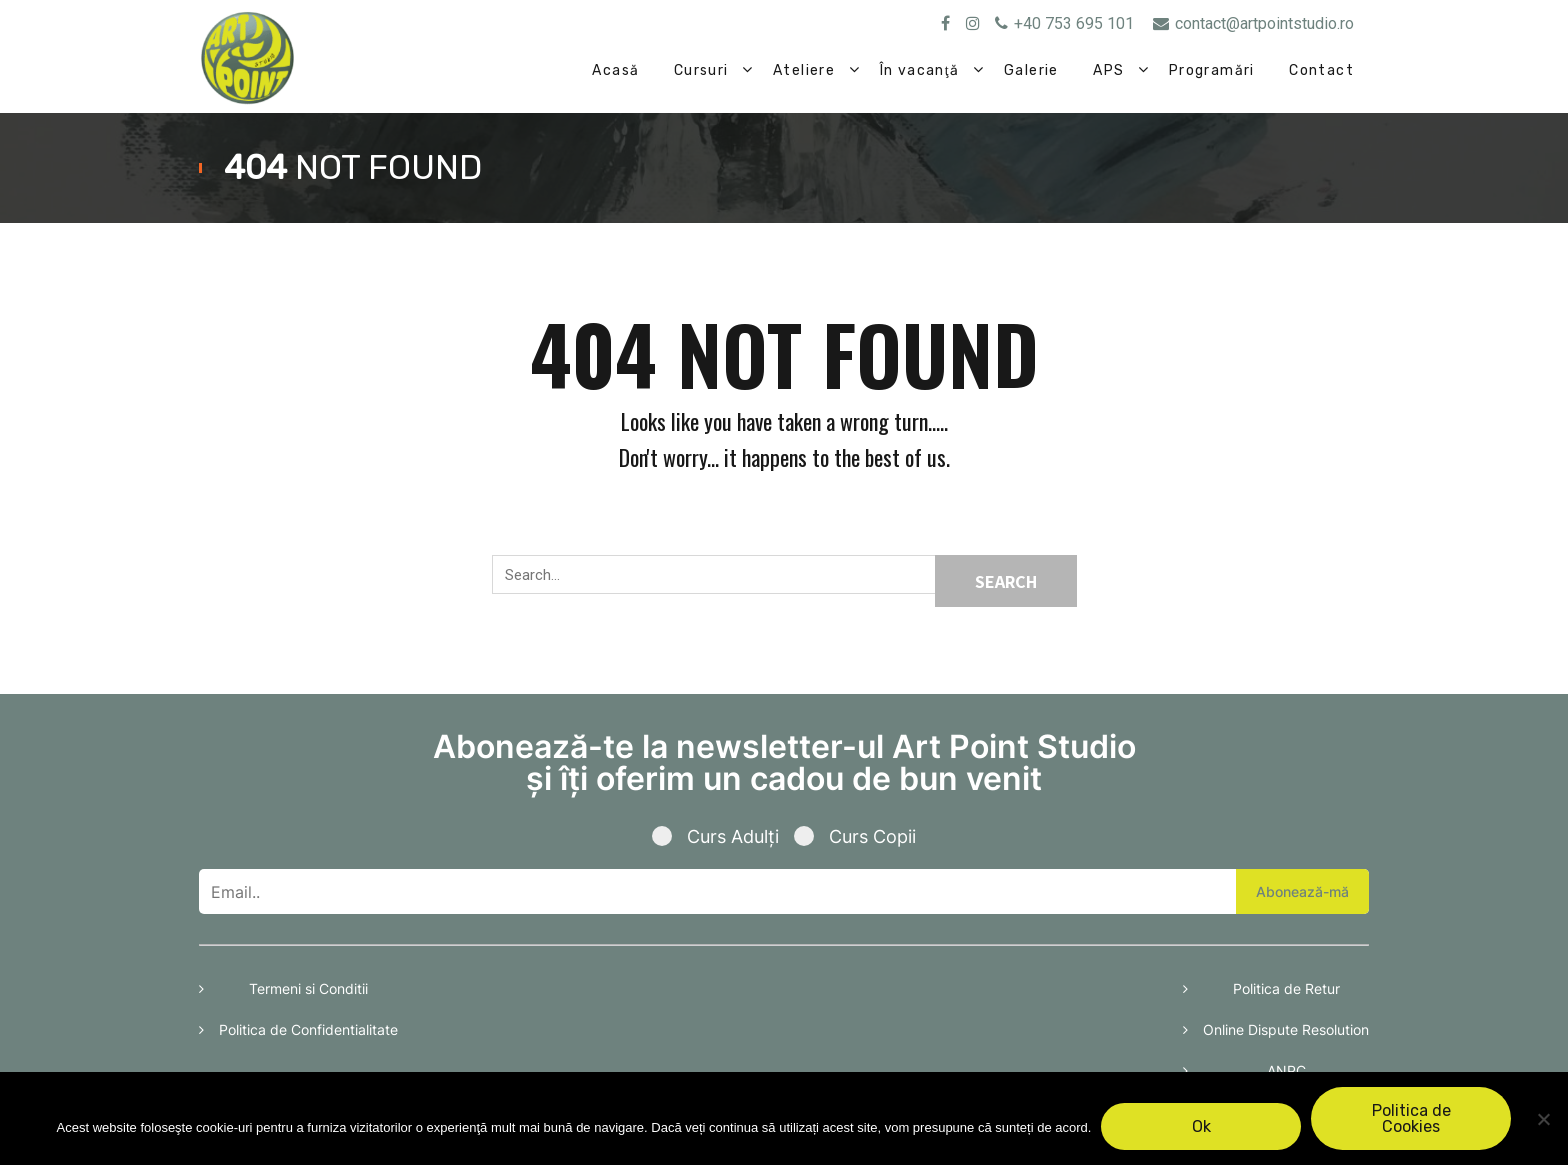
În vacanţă (920, 70)
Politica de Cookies (1411, 1118)
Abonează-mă (1302, 891)
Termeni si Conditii (308, 988)
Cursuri (701, 70)
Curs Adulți (723, 836)
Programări (1212, 70)
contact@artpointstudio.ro (1253, 23)
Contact (1321, 70)
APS (1108, 70)
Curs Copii (855, 836)
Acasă (615, 70)
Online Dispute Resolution (1286, 1029)
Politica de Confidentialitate (308, 1029)
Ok (1201, 1126)
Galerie (1031, 70)
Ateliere (804, 70)
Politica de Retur (1286, 988)
